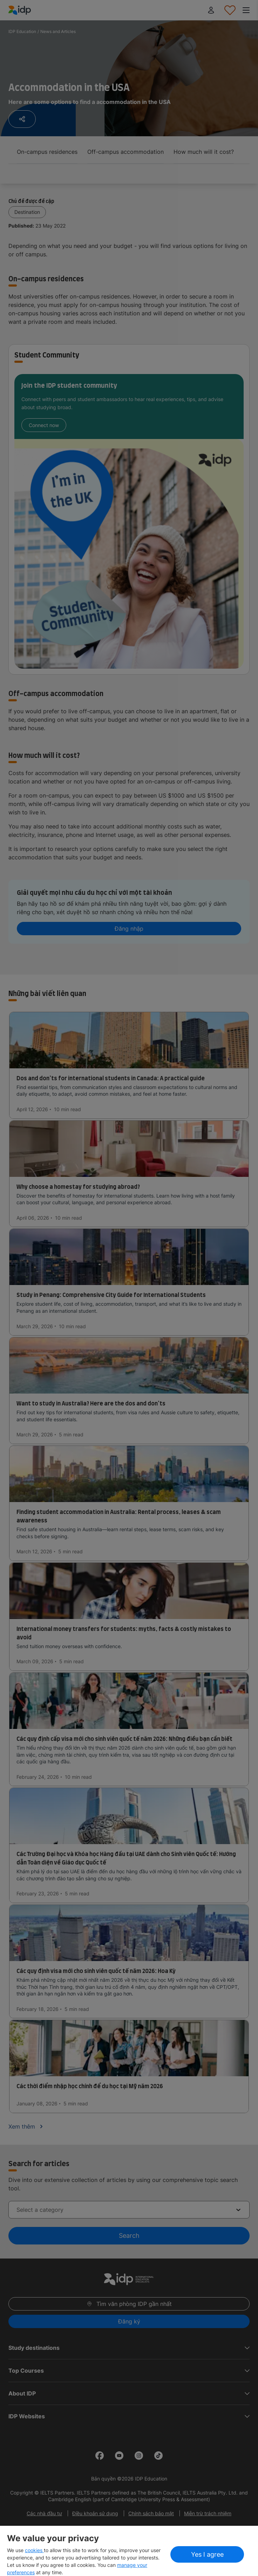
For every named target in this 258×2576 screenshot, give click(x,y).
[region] (129, 2551)
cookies (34, 2550)
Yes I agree (207, 2554)
